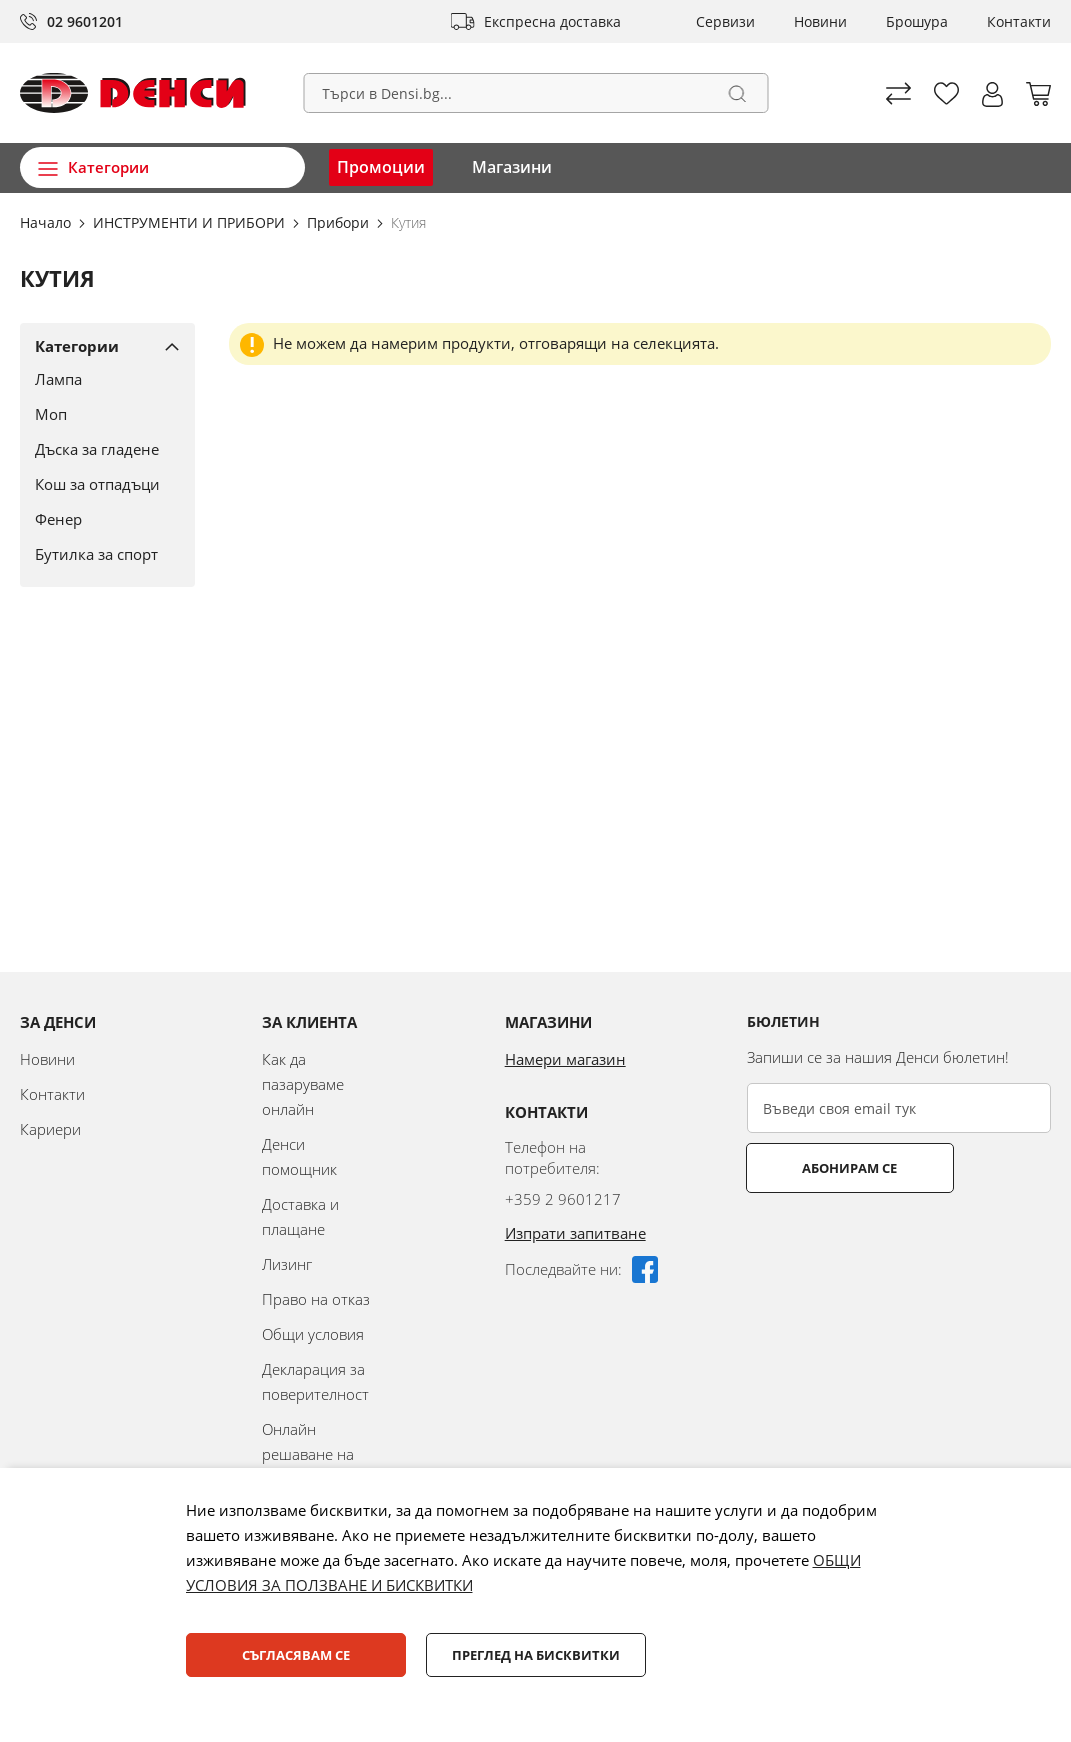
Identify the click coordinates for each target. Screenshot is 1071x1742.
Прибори (340, 222)
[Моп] (100, 414)
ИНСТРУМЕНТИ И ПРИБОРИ (191, 222)
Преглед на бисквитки (536, 1655)
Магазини (512, 167)
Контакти (1019, 21)
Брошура (917, 21)
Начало (47, 222)
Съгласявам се (296, 1655)
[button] (992, 94)
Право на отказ (316, 1299)
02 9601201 (85, 21)
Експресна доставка (552, 21)
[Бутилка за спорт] (100, 554)
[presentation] (899, 1242)
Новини (820, 21)
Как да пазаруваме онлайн (303, 1084)
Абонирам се (825, 1168)
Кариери (50, 1129)
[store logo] (133, 93)
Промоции (381, 167)
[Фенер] (100, 519)
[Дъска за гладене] (100, 449)
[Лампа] (100, 379)
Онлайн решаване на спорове (308, 1454)
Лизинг (287, 1264)
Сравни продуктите (898, 93)
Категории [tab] (77, 346)
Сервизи (725, 21)
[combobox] (535, 93)
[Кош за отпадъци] (100, 484)
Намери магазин (565, 1059)
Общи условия (313, 1334)
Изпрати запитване (575, 1233)
